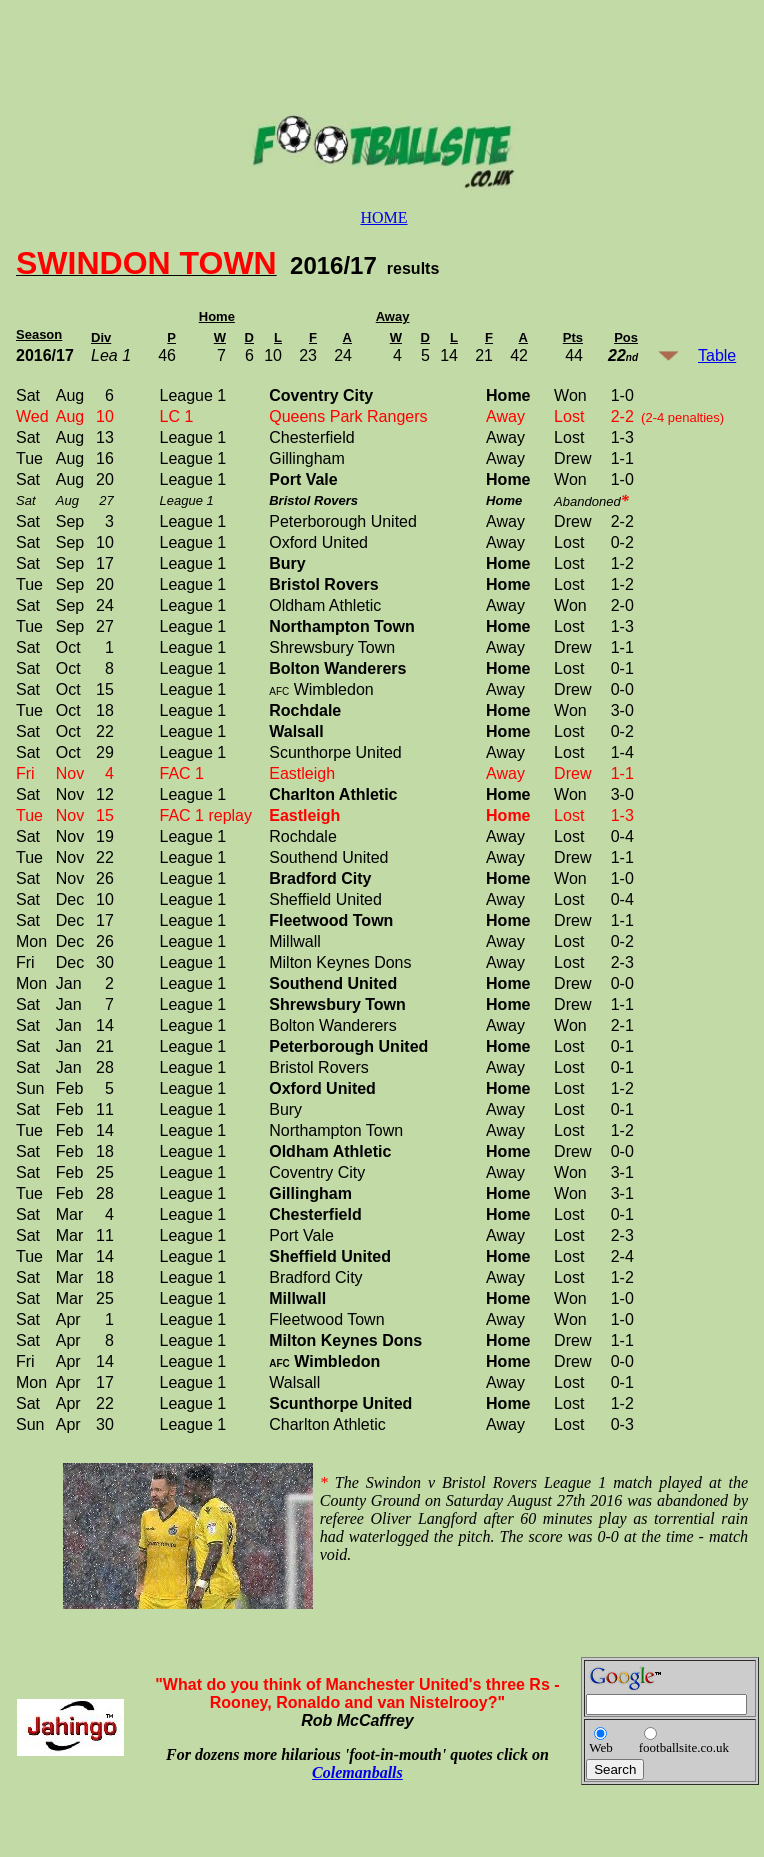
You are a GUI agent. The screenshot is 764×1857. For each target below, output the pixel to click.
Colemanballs (357, 1772)
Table (717, 355)
